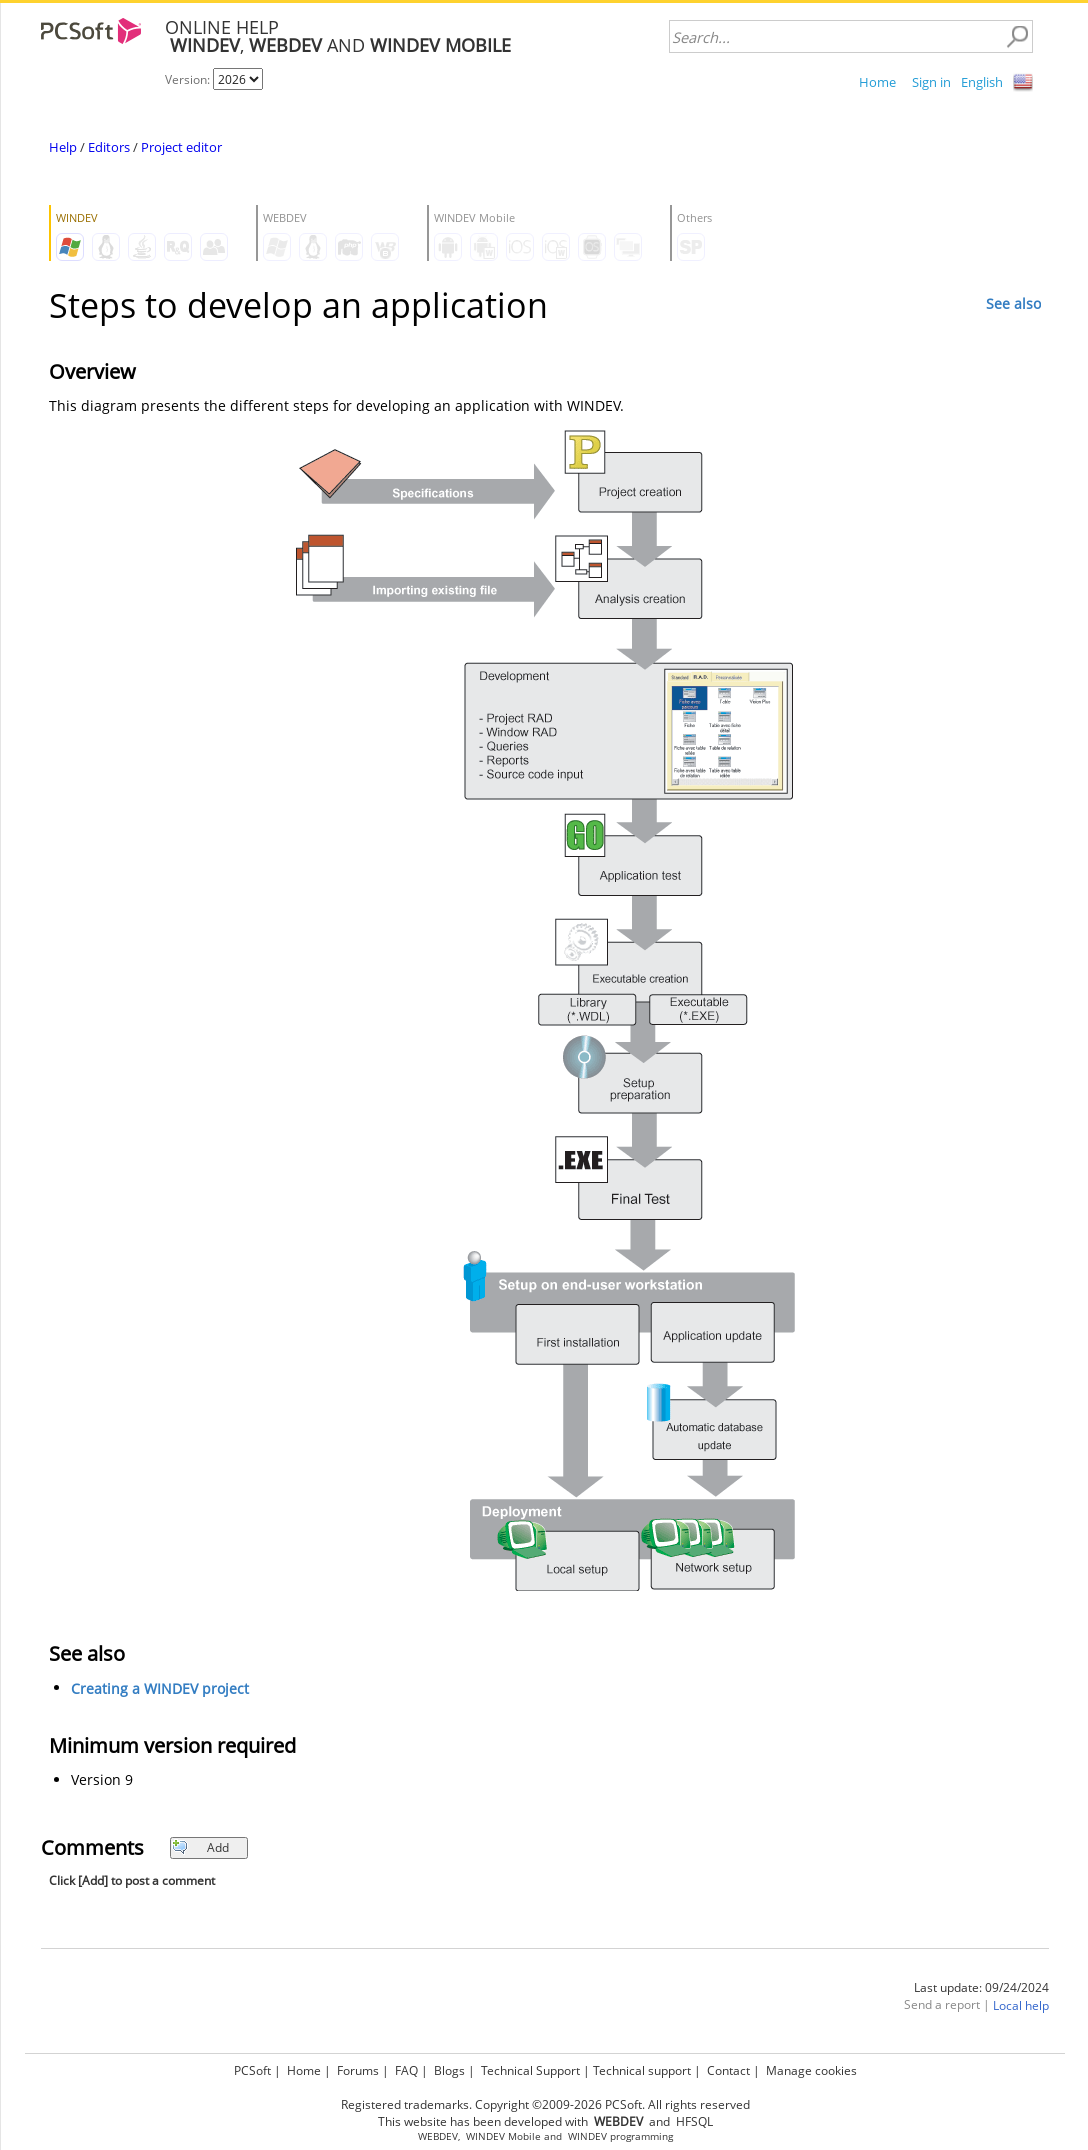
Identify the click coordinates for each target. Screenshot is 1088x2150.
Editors (109, 147)
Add (200, 1847)
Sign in (931, 82)
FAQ (406, 2070)
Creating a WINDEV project (160, 1688)
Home (877, 82)
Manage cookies (811, 2070)
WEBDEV (438, 2136)
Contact (728, 2070)
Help (63, 147)
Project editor (181, 147)
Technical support (642, 2070)
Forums (358, 2070)
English (982, 82)
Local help (1021, 2005)
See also (1013, 303)
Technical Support (530, 2070)
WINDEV (587, 2136)
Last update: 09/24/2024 (981, 1987)
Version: (189, 79)
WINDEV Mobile (503, 2136)
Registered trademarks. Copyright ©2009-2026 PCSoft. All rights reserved (545, 2104)
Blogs (449, 2070)
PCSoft (252, 2070)
